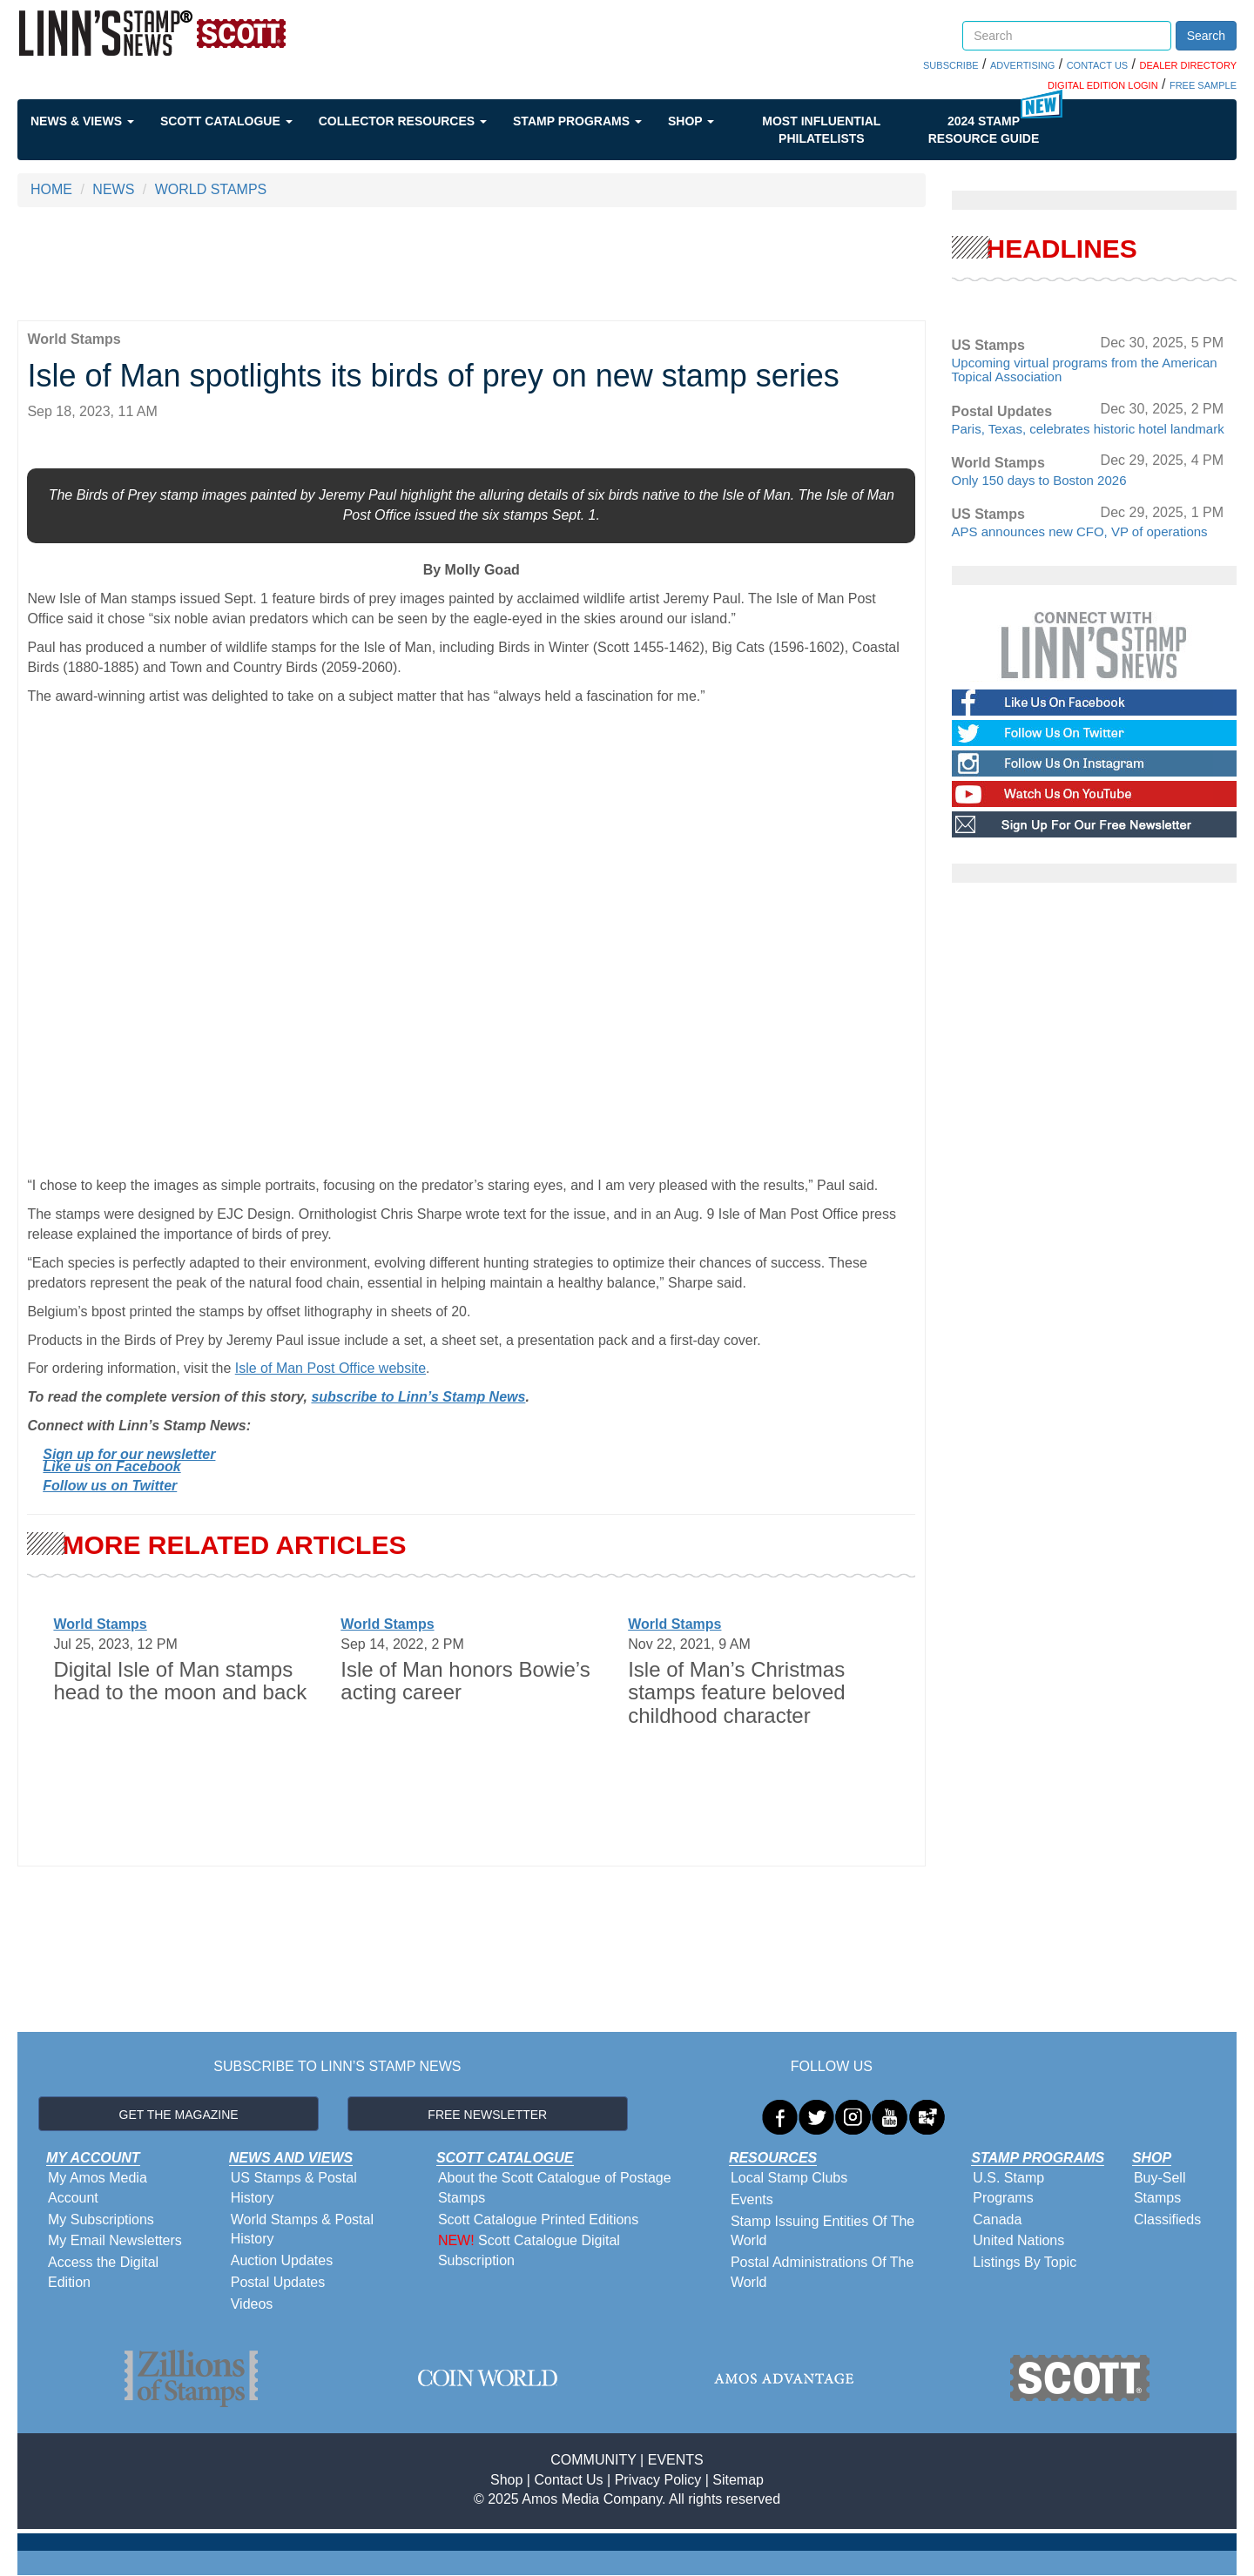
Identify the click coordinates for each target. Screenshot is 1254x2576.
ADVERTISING (1022, 65)
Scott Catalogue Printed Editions (538, 2219)
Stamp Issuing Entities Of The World (822, 2231)
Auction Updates (282, 2260)
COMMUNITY (593, 2459)
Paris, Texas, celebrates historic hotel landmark (1088, 428)
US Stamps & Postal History (294, 2187)
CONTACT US (1098, 65)
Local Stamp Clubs (789, 2177)
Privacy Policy (658, 2479)
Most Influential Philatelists (821, 129)
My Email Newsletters (115, 2240)
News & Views (82, 121)
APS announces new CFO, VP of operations (1080, 531)
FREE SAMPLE (1203, 85)
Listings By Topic (1024, 2262)
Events (752, 2199)
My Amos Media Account (97, 2187)
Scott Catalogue (226, 121)
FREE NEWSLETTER (487, 2115)
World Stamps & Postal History (302, 2229)
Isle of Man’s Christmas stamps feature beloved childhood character (736, 1692)
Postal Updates (278, 2282)
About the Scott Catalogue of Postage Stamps (554, 2187)
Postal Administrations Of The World (822, 2272)
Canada (997, 2219)
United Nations (1018, 2240)
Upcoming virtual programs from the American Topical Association (1084, 370)
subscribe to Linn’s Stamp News (418, 1396)
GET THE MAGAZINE (179, 2115)
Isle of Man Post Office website (330, 1368)
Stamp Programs (577, 121)
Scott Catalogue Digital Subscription (529, 2250)
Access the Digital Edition (103, 2272)
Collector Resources (403, 121)
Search (1206, 36)
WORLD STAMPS (211, 189)
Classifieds (1167, 2219)
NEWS (113, 189)
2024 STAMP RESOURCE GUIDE (984, 129)
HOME (51, 189)
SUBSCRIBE (951, 65)
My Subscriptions (101, 2219)
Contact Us (568, 2479)
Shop (691, 121)
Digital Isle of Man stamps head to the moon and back (180, 1681)
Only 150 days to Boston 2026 (1039, 480)
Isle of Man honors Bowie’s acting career (465, 1681)
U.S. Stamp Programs (1008, 2187)
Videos (252, 2304)
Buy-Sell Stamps (1160, 2187)
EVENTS (676, 2459)
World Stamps (99, 1624)
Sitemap (738, 2479)
